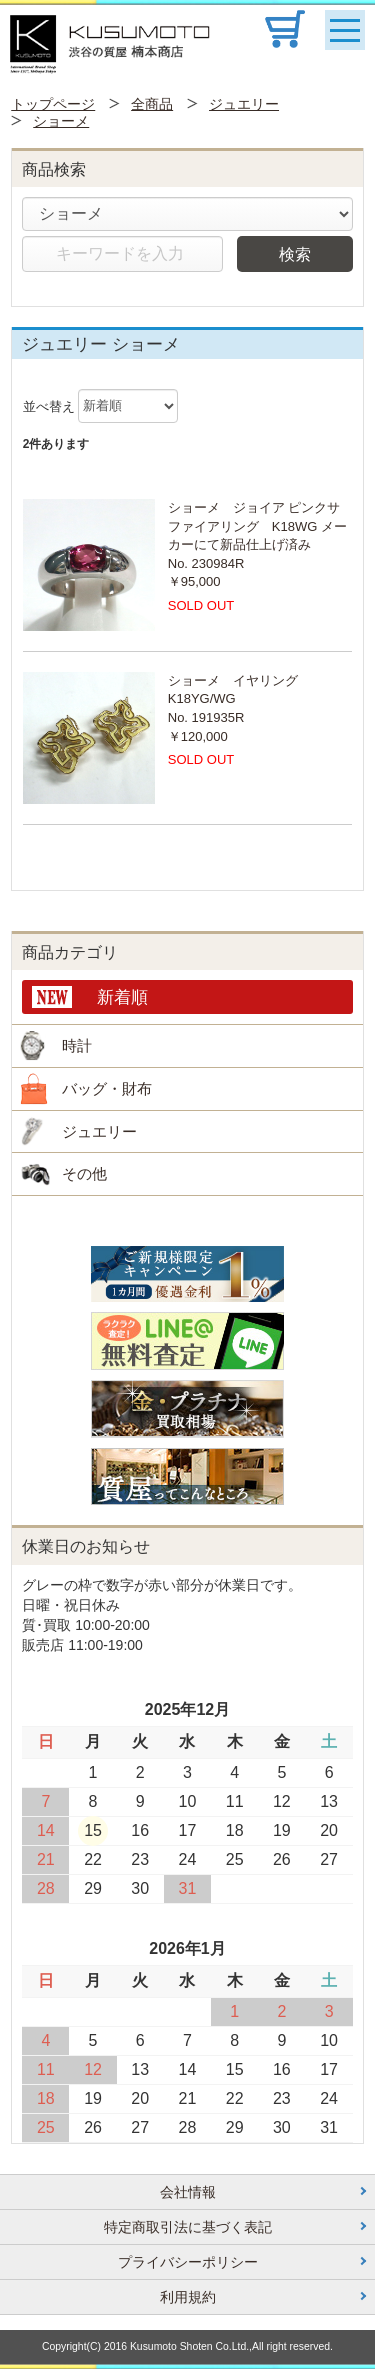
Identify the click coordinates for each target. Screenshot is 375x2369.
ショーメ (61, 121)
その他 (84, 1173)
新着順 (122, 997)
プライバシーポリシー (188, 2262)
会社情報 (188, 2192)
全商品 (152, 104)
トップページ (53, 104)
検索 (295, 254)
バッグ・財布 (107, 1088)
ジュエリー (244, 104)
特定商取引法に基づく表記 (188, 2227)
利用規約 (188, 2297)
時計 (77, 1045)
